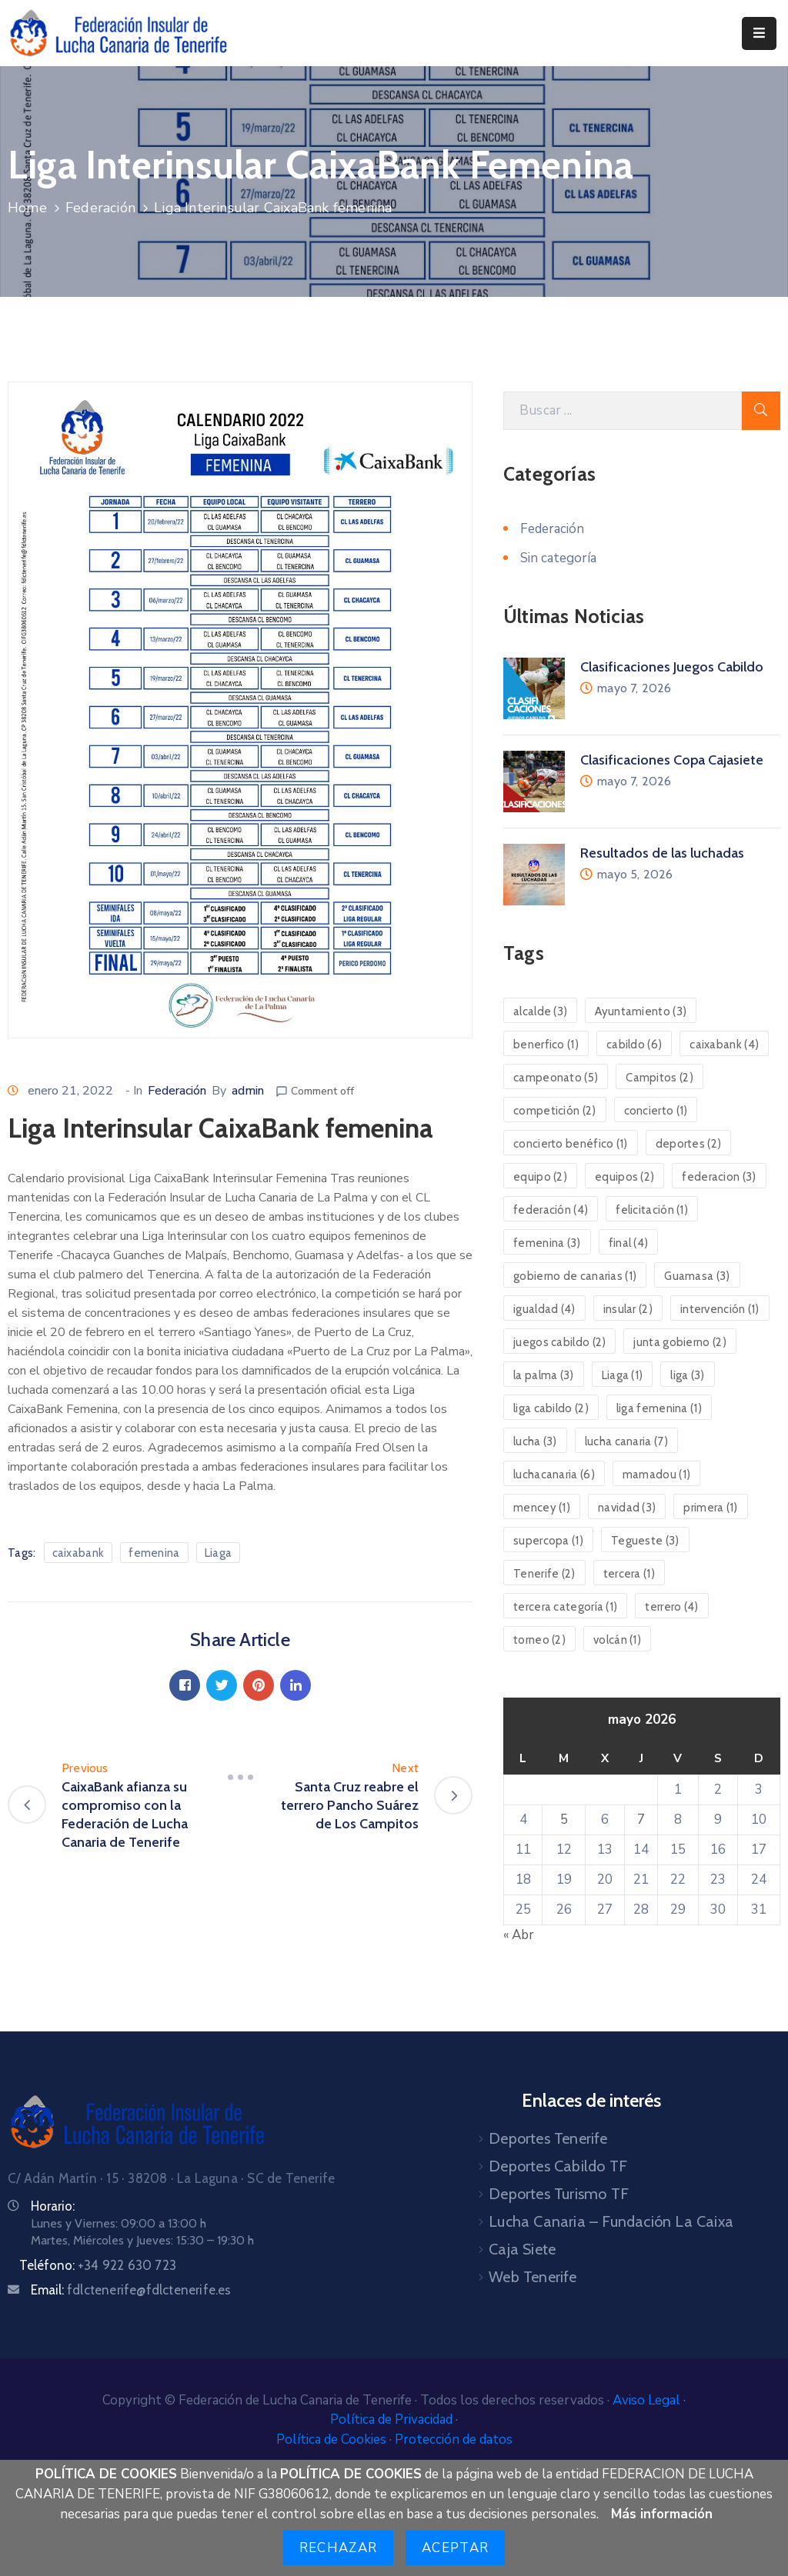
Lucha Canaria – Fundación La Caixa (611, 2221)
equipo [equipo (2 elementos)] (540, 1177)
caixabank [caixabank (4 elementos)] (724, 1044)
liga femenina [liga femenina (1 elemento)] (659, 1408)
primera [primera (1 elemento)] (710, 1508)
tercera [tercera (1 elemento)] (629, 1574)
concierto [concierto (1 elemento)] (656, 1111)
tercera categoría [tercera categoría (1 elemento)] (565, 1607)
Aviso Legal (648, 2400)
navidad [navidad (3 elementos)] (627, 1508)
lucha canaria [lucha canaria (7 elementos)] (626, 1441)
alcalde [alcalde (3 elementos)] (540, 1011)
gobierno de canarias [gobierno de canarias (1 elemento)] (574, 1276)
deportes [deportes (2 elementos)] (689, 1144)
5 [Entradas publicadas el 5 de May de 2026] (564, 1819)
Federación (100, 207)
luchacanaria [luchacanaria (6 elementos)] (554, 1474)
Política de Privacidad (393, 2419)
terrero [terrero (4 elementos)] (671, 1607)
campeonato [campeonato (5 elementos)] (555, 1078)
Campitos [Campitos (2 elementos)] (659, 1078)
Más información (662, 2514)
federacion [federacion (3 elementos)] (719, 1177)
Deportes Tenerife (548, 2138)
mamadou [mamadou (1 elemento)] (656, 1474)
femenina (154, 1553)
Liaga (218, 1553)
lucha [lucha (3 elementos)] (535, 1441)
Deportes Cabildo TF (558, 2166)
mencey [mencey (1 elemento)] (541, 1508)
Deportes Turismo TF (559, 2193)
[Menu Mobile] (759, 33)
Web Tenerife (532, 2277)
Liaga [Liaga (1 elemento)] (622, 1375)
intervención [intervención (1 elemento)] (720, 1309)
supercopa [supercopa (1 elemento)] (548, 1541)
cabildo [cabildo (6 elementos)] (634, 1044)
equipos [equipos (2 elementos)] (624, 1177)
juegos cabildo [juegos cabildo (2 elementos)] (559, 1342)
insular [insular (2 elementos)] (628, 1309)
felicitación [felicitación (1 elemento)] (652, 1210)
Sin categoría (558, 558)
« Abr (518, 1935)
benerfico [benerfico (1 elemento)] (546, 1044)
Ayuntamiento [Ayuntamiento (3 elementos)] (640, 1011)
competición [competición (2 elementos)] (554, 1111)
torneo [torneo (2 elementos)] (539, 1640)
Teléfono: (97, 2265)
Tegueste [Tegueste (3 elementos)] (645, 1541)
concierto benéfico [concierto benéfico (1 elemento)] (570, 1144)
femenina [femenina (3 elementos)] (547, 1243)
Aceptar (455, 2548)
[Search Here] (622, 411)
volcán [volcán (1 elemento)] (617, 1640)
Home (27, 207)
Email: (131, 2290)
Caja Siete (522, 2249)
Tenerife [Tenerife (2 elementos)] (544, 1574)
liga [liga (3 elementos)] (687, 1375)
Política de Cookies (332, 2439)
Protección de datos (454, 2439)
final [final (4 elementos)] (629, 1243)
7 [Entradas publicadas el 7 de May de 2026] (641, 1819)
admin (248, 1090)
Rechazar (338, 2548)
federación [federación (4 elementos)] (550, 1210)
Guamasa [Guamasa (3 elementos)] (697, 1276)
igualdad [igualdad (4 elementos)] (544, 1309)
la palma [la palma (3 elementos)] (543, 1375)
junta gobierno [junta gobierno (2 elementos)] (679, 1342)
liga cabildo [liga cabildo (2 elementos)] (551, 1408)
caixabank (78, 1553)
